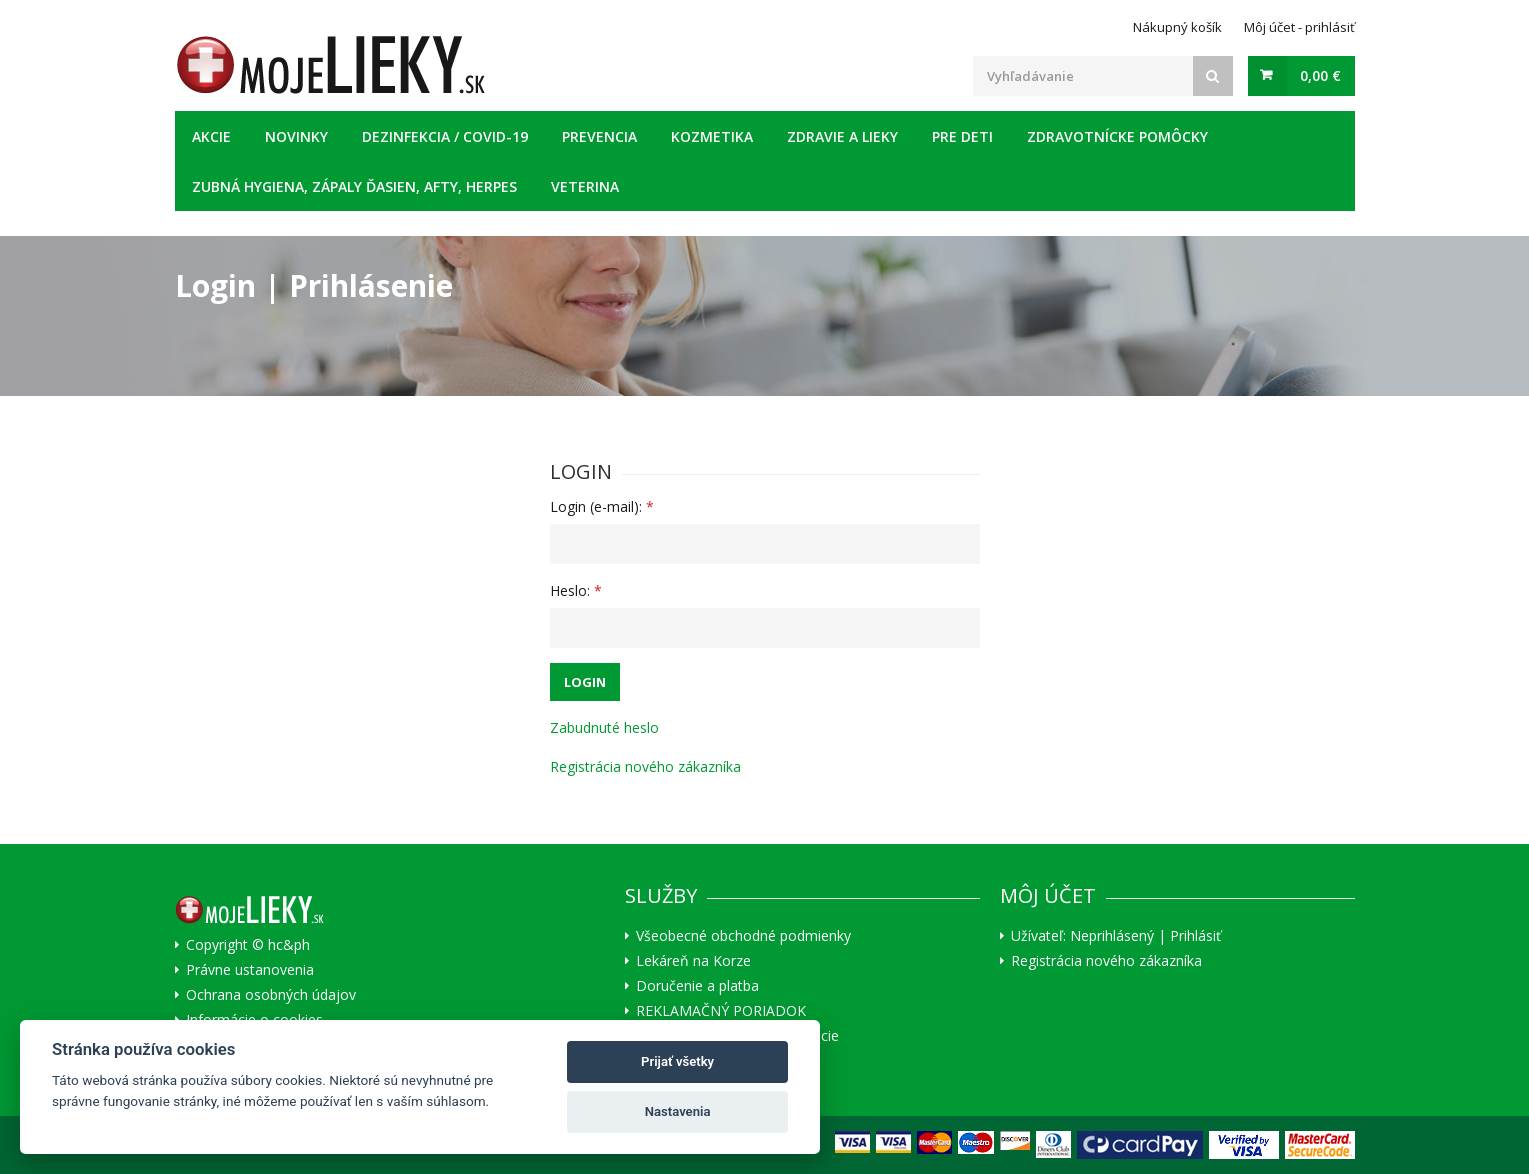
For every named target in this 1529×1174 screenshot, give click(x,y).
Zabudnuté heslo (604, 727)
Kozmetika (712, 136)
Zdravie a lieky (842, 136)
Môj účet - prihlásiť (1299, 27)
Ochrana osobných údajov (271, 995)
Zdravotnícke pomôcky (1117, 136)
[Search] (1213, 76)
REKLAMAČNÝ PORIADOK (721, 1011)
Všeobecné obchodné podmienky (743, 936)
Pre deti (962, 136)
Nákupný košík (1177, 27)
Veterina (585, 186)
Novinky (296, 136)
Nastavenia (678, 1111)
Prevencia (599, 136)
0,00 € (1320, 75)
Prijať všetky (677, 1061)
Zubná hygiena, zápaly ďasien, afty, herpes (354, 186)
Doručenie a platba (697, 986)
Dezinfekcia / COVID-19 (445, 136)
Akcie (211, 136)
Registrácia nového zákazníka (645, 766)
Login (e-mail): (602, 506)
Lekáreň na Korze (693, 961)
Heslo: (576, 590)
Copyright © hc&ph (248, 945)
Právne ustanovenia (250, 970)
